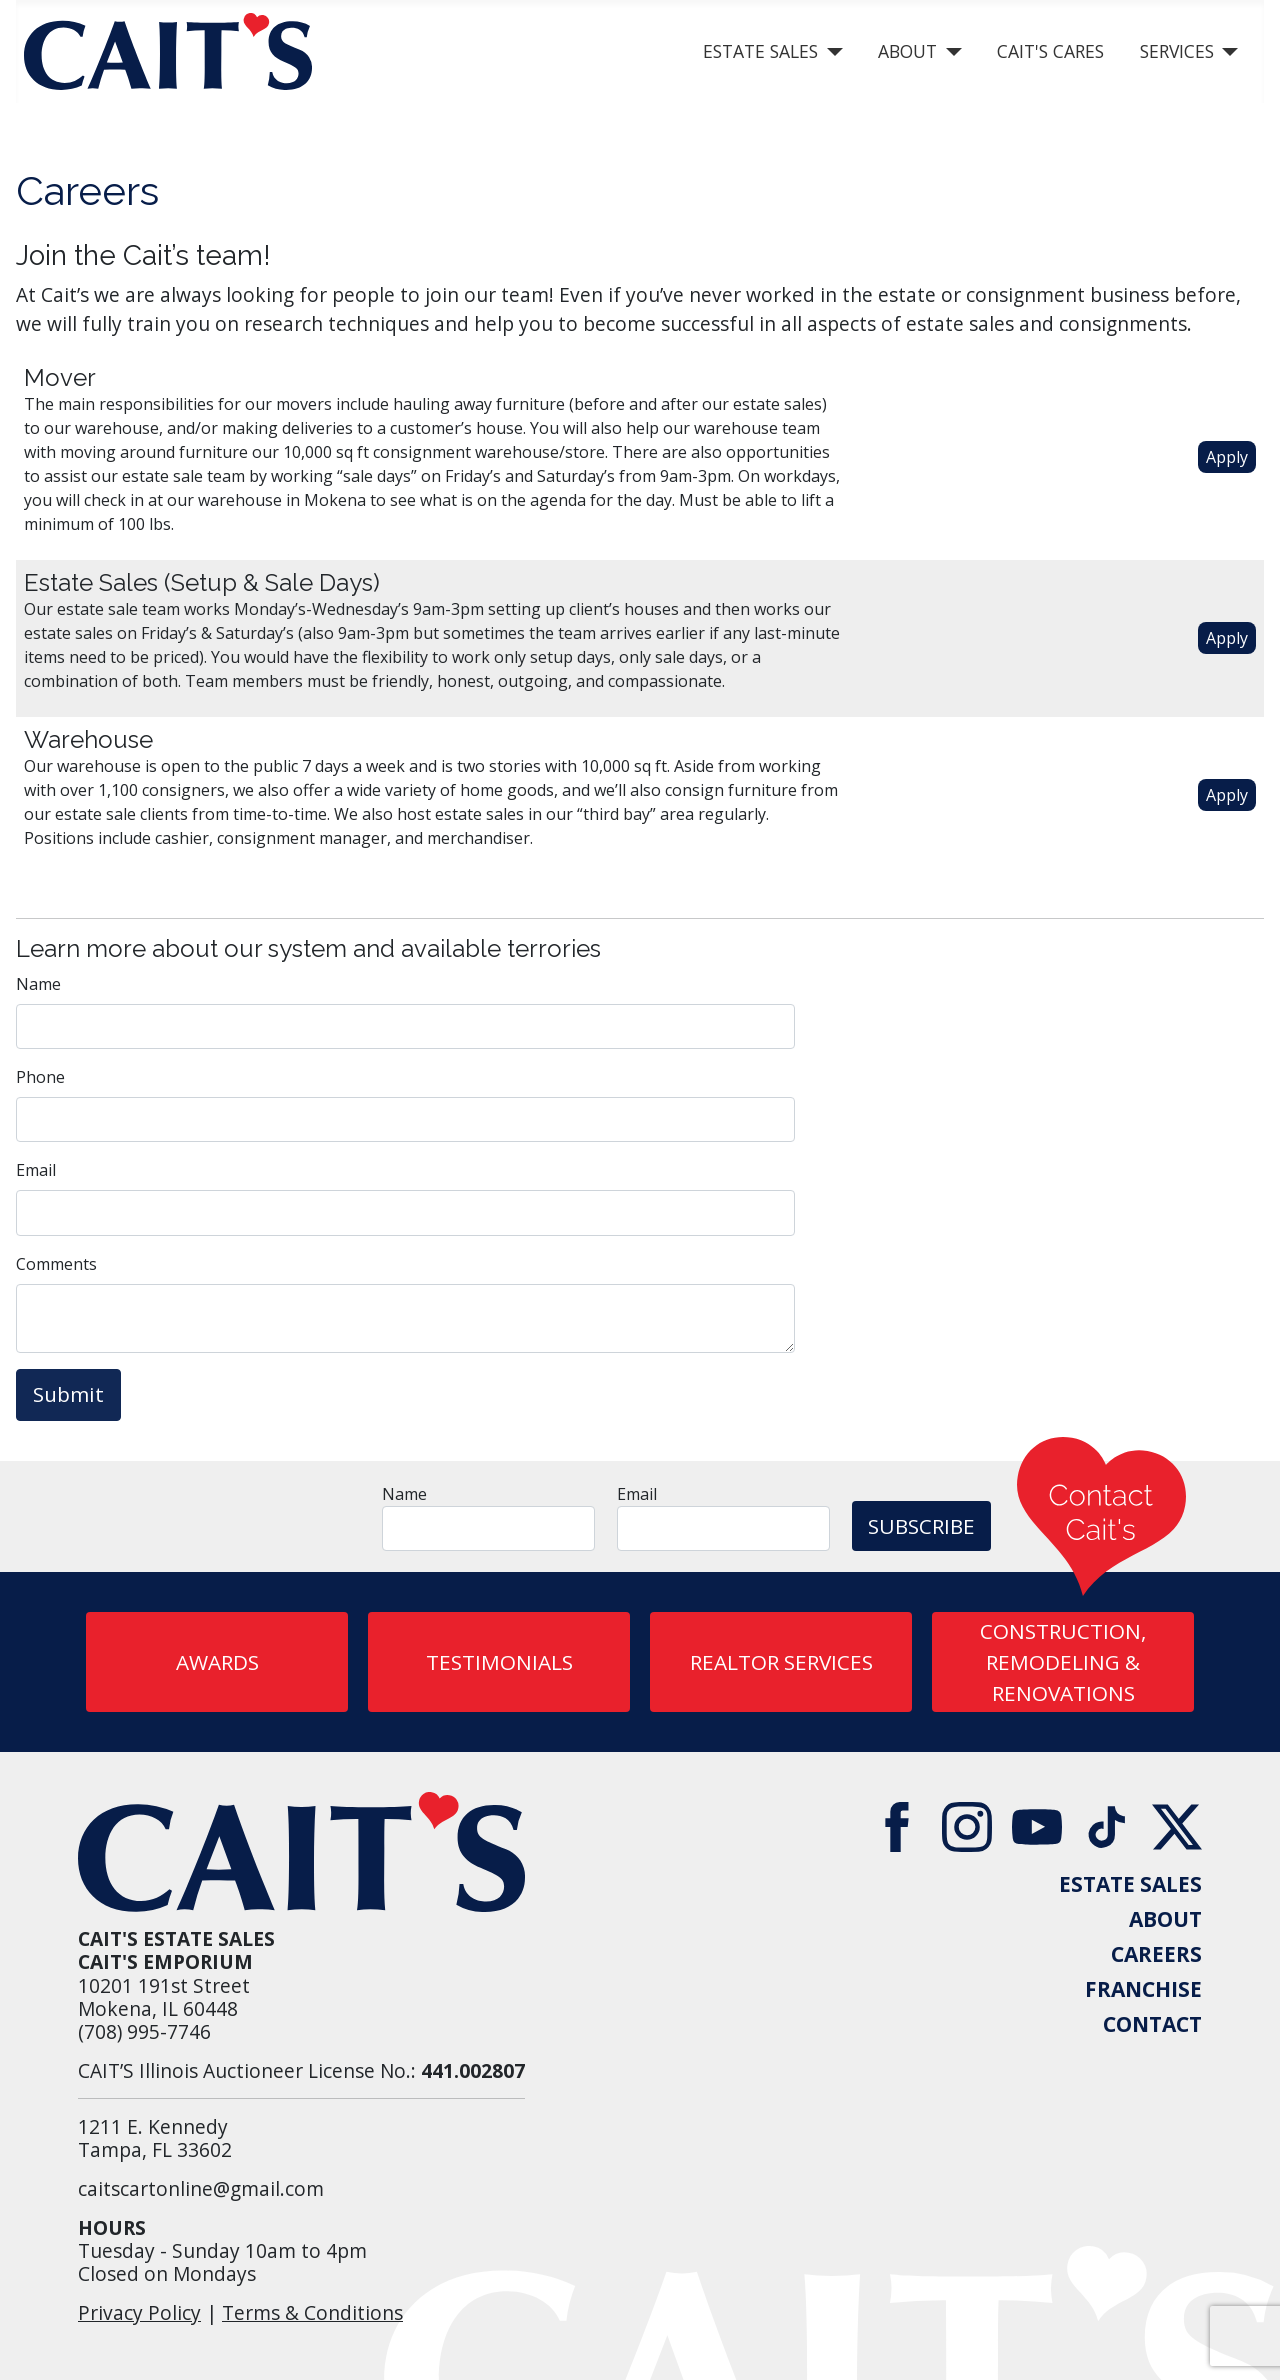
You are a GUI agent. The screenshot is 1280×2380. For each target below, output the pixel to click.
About (907, 51)
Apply (1227, 457)
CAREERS (1156, 1954)
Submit (68, 1394)
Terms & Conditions (312, 2312)
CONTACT (1152, 2024)
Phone (40, 1077)
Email (36, 1170)
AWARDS (217, 1662)
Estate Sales (760, 51)
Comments (56, 1264)
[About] (949, 52)
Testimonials (499, 1662)
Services (1177, 51)
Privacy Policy (139, 2312)
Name (38, 984)
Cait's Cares (1050, 51)
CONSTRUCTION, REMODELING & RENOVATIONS (1063, 1662)
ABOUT (1165, 1919)
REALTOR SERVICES (781, 1662)
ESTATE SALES (1130, 1884)
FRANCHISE (1143, 1989)
